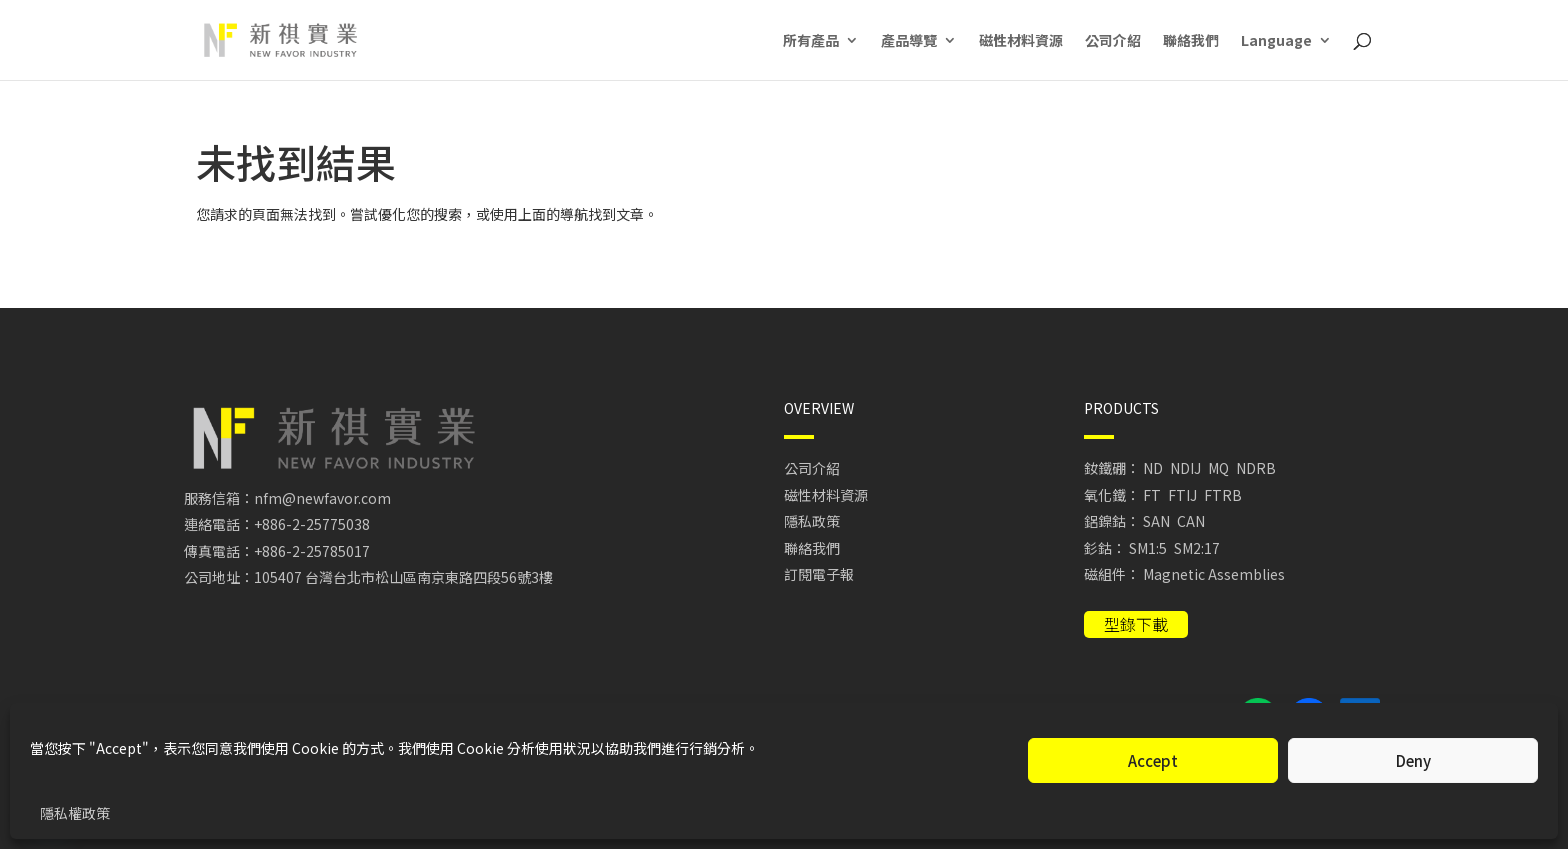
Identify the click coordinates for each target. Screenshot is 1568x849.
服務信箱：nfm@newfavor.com (287, 498)
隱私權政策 (75, 813)
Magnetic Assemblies (1214, 574)
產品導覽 (909, 41)
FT (1152, 495)
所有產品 (811, 41)
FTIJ (1182, 495)
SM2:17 (1197, 548)
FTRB (1223, 495)
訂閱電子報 (819, 574)
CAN (1191, 521)
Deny (1413, 760)
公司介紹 (1113, 41)
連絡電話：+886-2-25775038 (277, 524)
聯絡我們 (1191, 41)
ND (1153, 468)
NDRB (1256, 468)
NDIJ (1185, 468)
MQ (1218, 468)
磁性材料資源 (1021, 41)
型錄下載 (1136, 624)
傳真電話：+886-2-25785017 (277, 551)
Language (1276, 41)
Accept (1153, 760)
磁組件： (1112, 574)
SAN (1156, 521)
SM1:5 (1148, 548)
